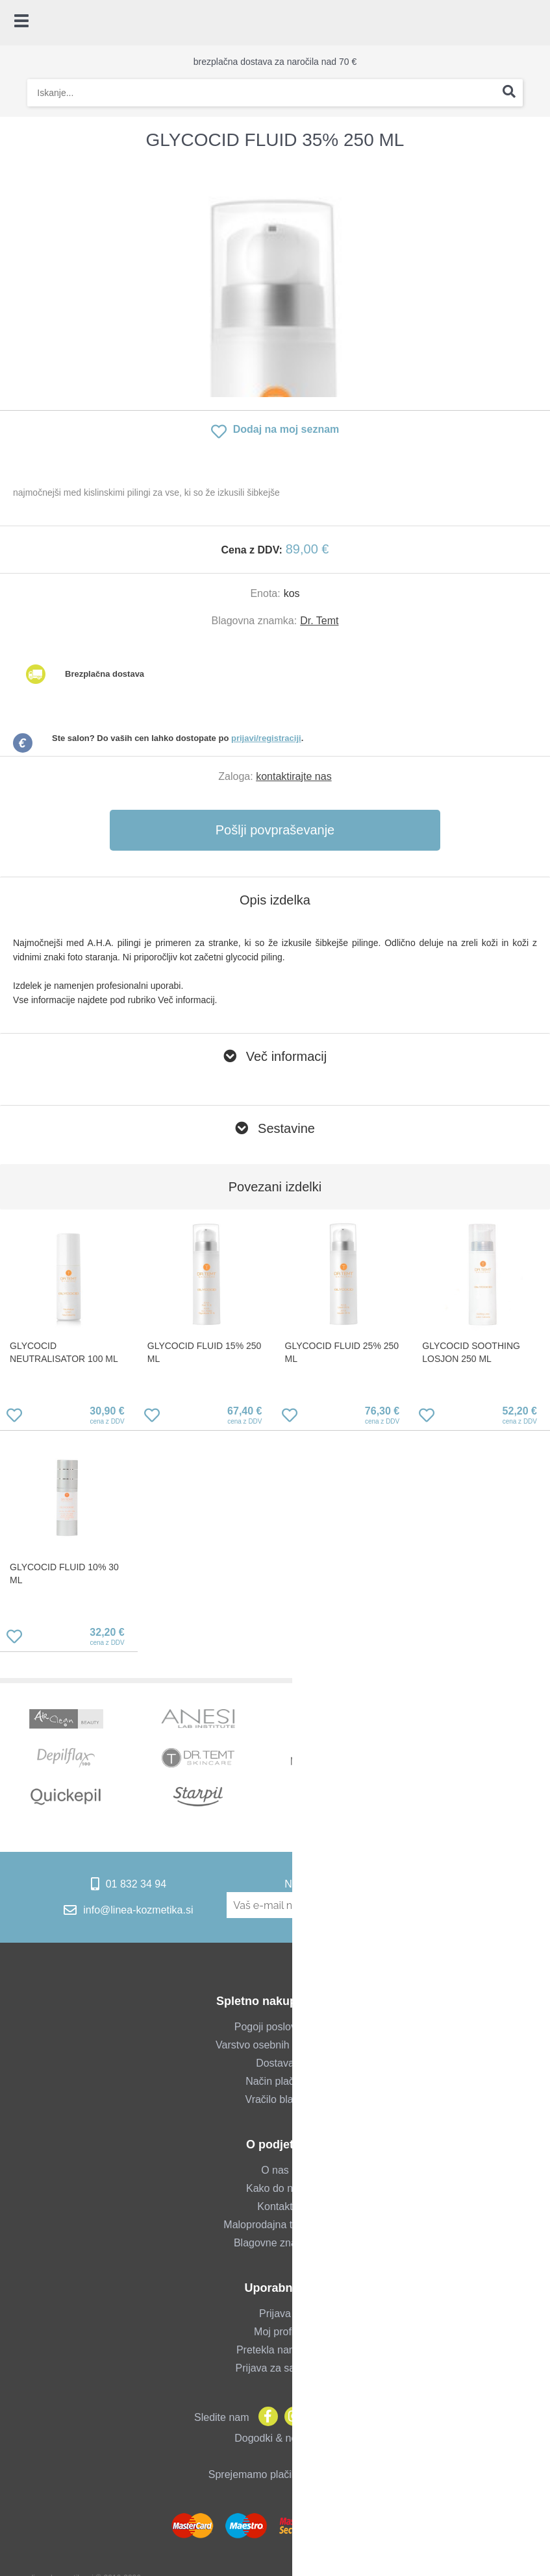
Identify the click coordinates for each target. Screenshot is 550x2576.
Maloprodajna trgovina (274, 2224)
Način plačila (275, 2081)
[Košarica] (534, 22)
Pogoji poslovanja (275, 2026)
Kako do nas (275, 2188)
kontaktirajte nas (294, 776)
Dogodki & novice (275, 2438)
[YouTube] (317, 2417)
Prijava (275, 2313)
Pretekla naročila (275, 2349)
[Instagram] (291, 2417)
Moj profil (275, 2331)
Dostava (275, 2063)
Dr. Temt (319, 620)
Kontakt (274, 2206)
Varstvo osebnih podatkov (275, 2044)
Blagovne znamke (275, 2242)
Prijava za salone (275, 2368)
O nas (275, 2170)
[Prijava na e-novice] (475, 1905)
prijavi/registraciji (266, 738)
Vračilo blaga (275, 2099)
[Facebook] (265, 2417)
